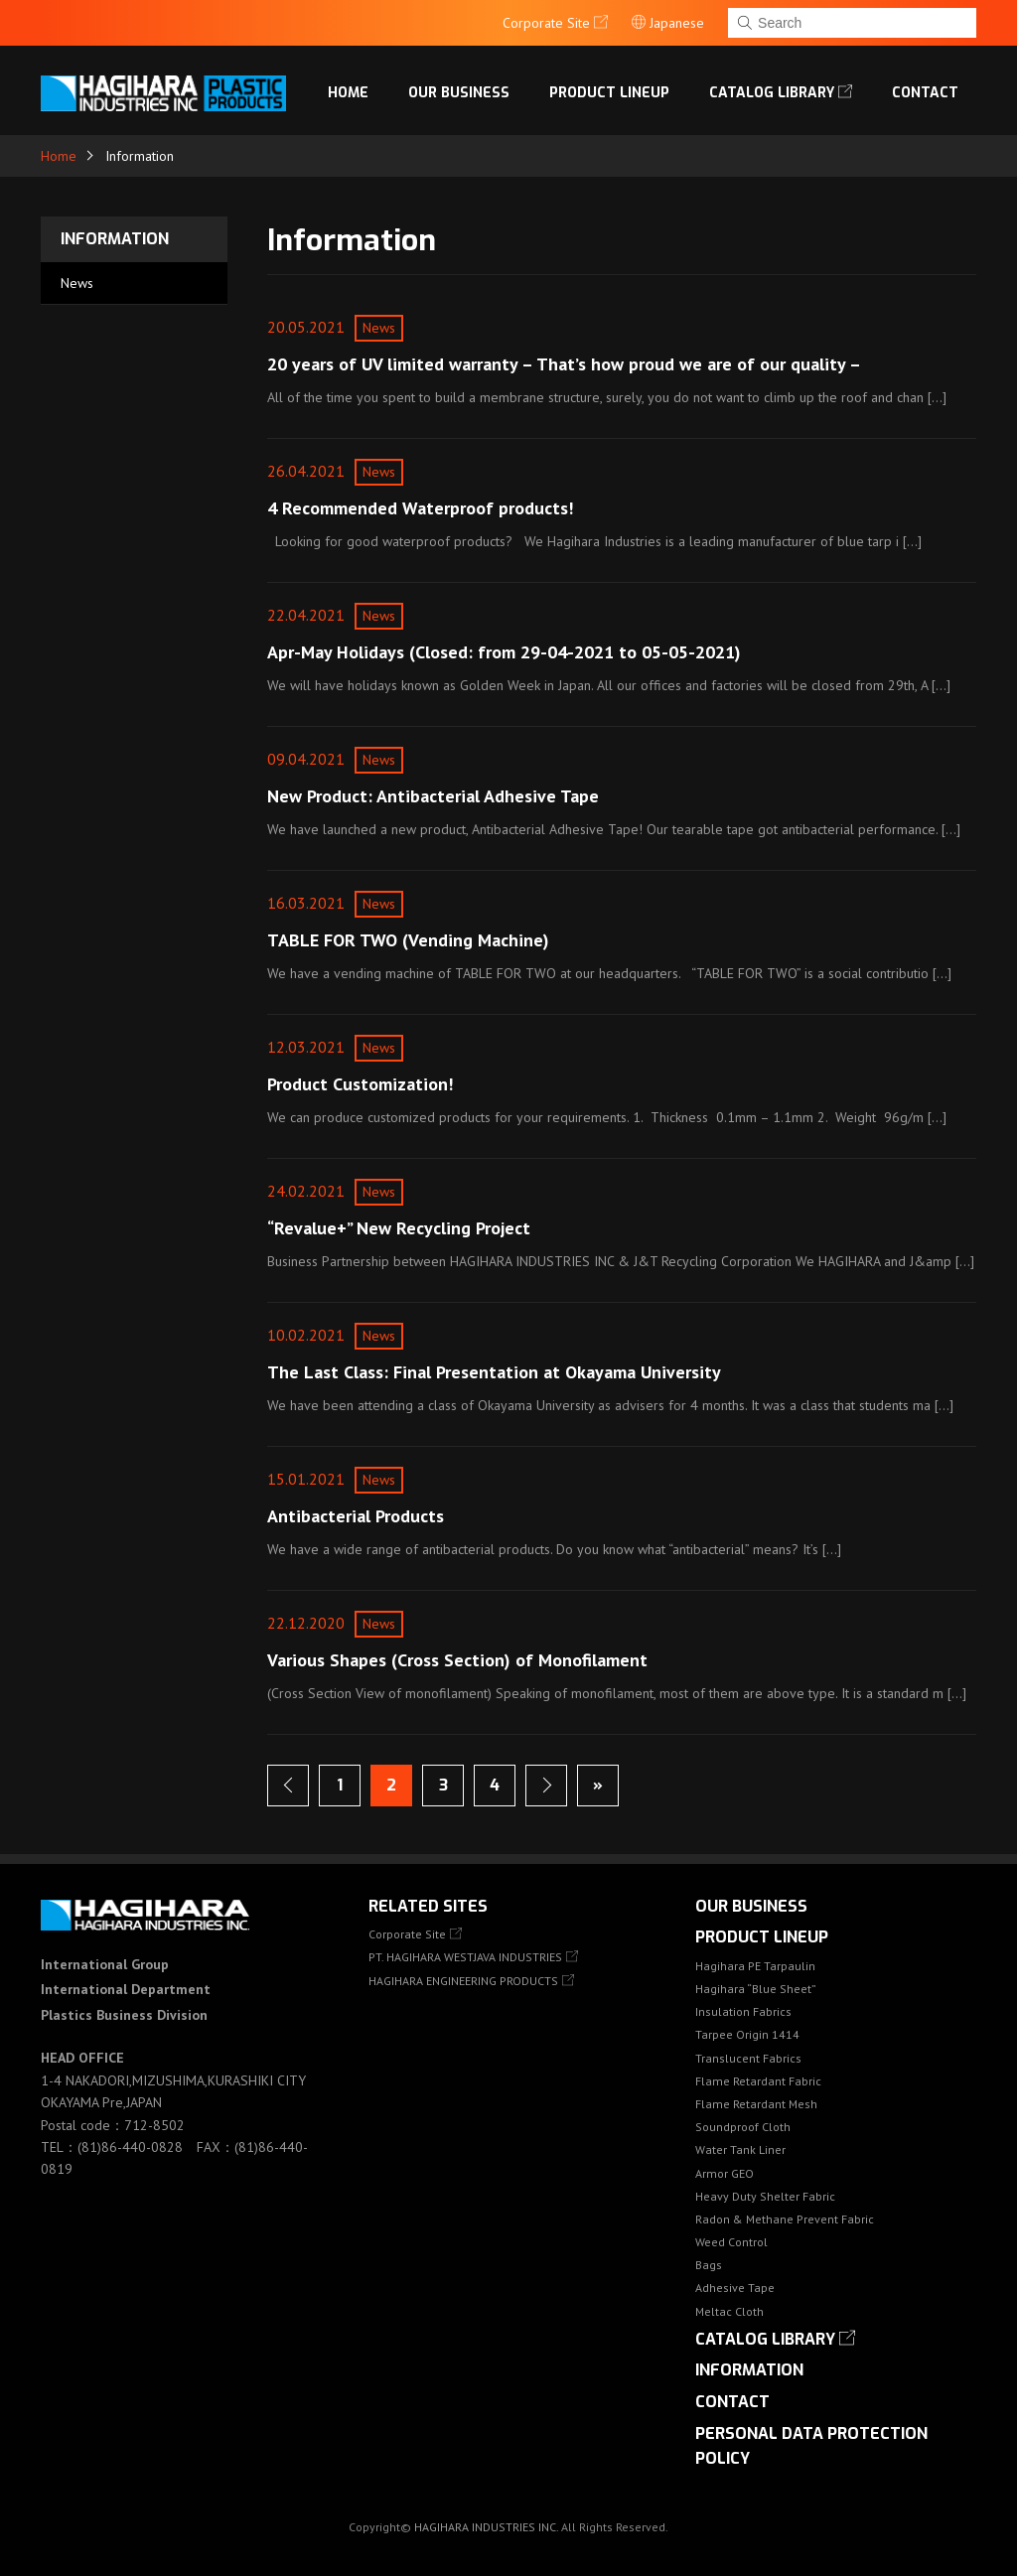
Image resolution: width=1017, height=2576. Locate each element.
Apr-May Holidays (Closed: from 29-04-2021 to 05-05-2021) (504, 652)
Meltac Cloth (729, 2311)
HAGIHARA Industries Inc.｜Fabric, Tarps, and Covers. (167, 93)
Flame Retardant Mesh (756, 2103)
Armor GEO (724, 2173)
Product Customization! (360, 1084)
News (77, 283)
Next (546, 1785)
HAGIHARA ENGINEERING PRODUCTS (463, 1980)
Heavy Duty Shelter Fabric (765, 2196)
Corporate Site (407, 1934)
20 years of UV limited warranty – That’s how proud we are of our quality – (564, 364)
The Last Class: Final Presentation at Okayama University (494, 1371)
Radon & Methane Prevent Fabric (784, 2219)
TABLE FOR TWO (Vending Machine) (408, 940)
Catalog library (771, 92)
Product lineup (609, 92)
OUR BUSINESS (458, 92)
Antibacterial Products (355, 1515)
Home (348, 92)
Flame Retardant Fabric (758, 2081)
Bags (708, 2264)
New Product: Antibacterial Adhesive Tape (433, 796)
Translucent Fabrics (748, 2058)
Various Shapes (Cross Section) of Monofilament (457, 1659)
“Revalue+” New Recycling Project (398, 1227)
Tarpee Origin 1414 (747, 2034)
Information (115, 238)
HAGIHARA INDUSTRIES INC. (486, 2526)
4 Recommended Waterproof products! (420, 508)
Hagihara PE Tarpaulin (755, 1965)
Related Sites (428, 1906)
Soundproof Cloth (743, 2126)
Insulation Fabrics (743, 2011)
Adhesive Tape (735, 2287)
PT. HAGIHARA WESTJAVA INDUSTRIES (465, 1956)
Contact (925, 92)
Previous (288, 1785)
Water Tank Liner (740, 2149)
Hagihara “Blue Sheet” (755, 1988)
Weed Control (731, 2241)
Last (598, 1785)
